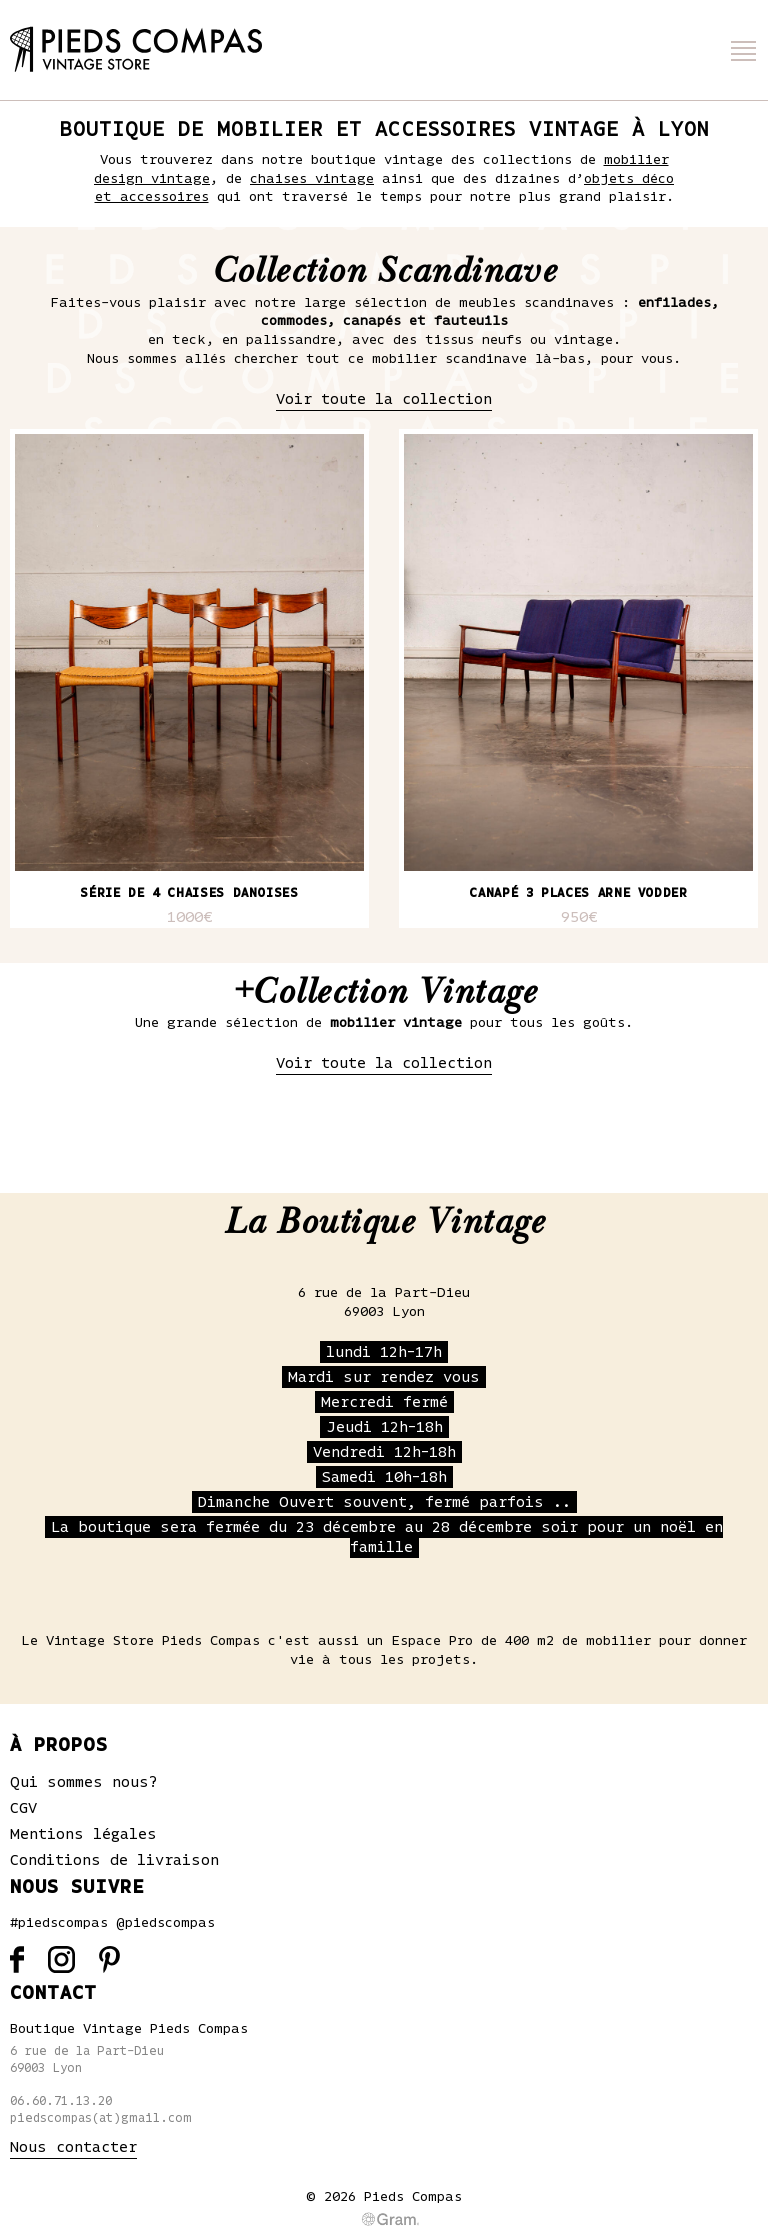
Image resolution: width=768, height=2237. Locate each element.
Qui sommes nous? (84, 1782)
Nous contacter (73, 2147)
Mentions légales (83, 1834)
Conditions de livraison (114, 1860)
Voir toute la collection (384, 399)
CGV (23, 1808)
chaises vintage (312, 179)
